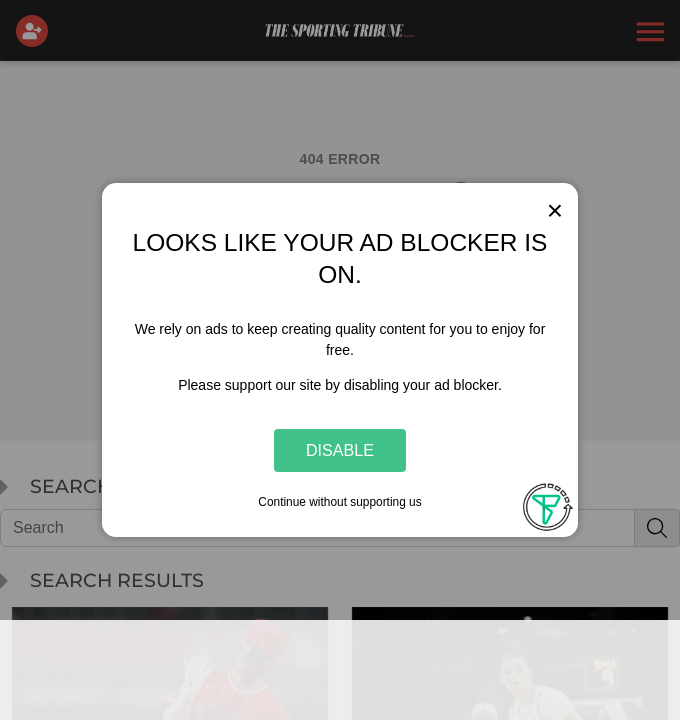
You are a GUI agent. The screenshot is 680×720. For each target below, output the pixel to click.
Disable (340, 450)
